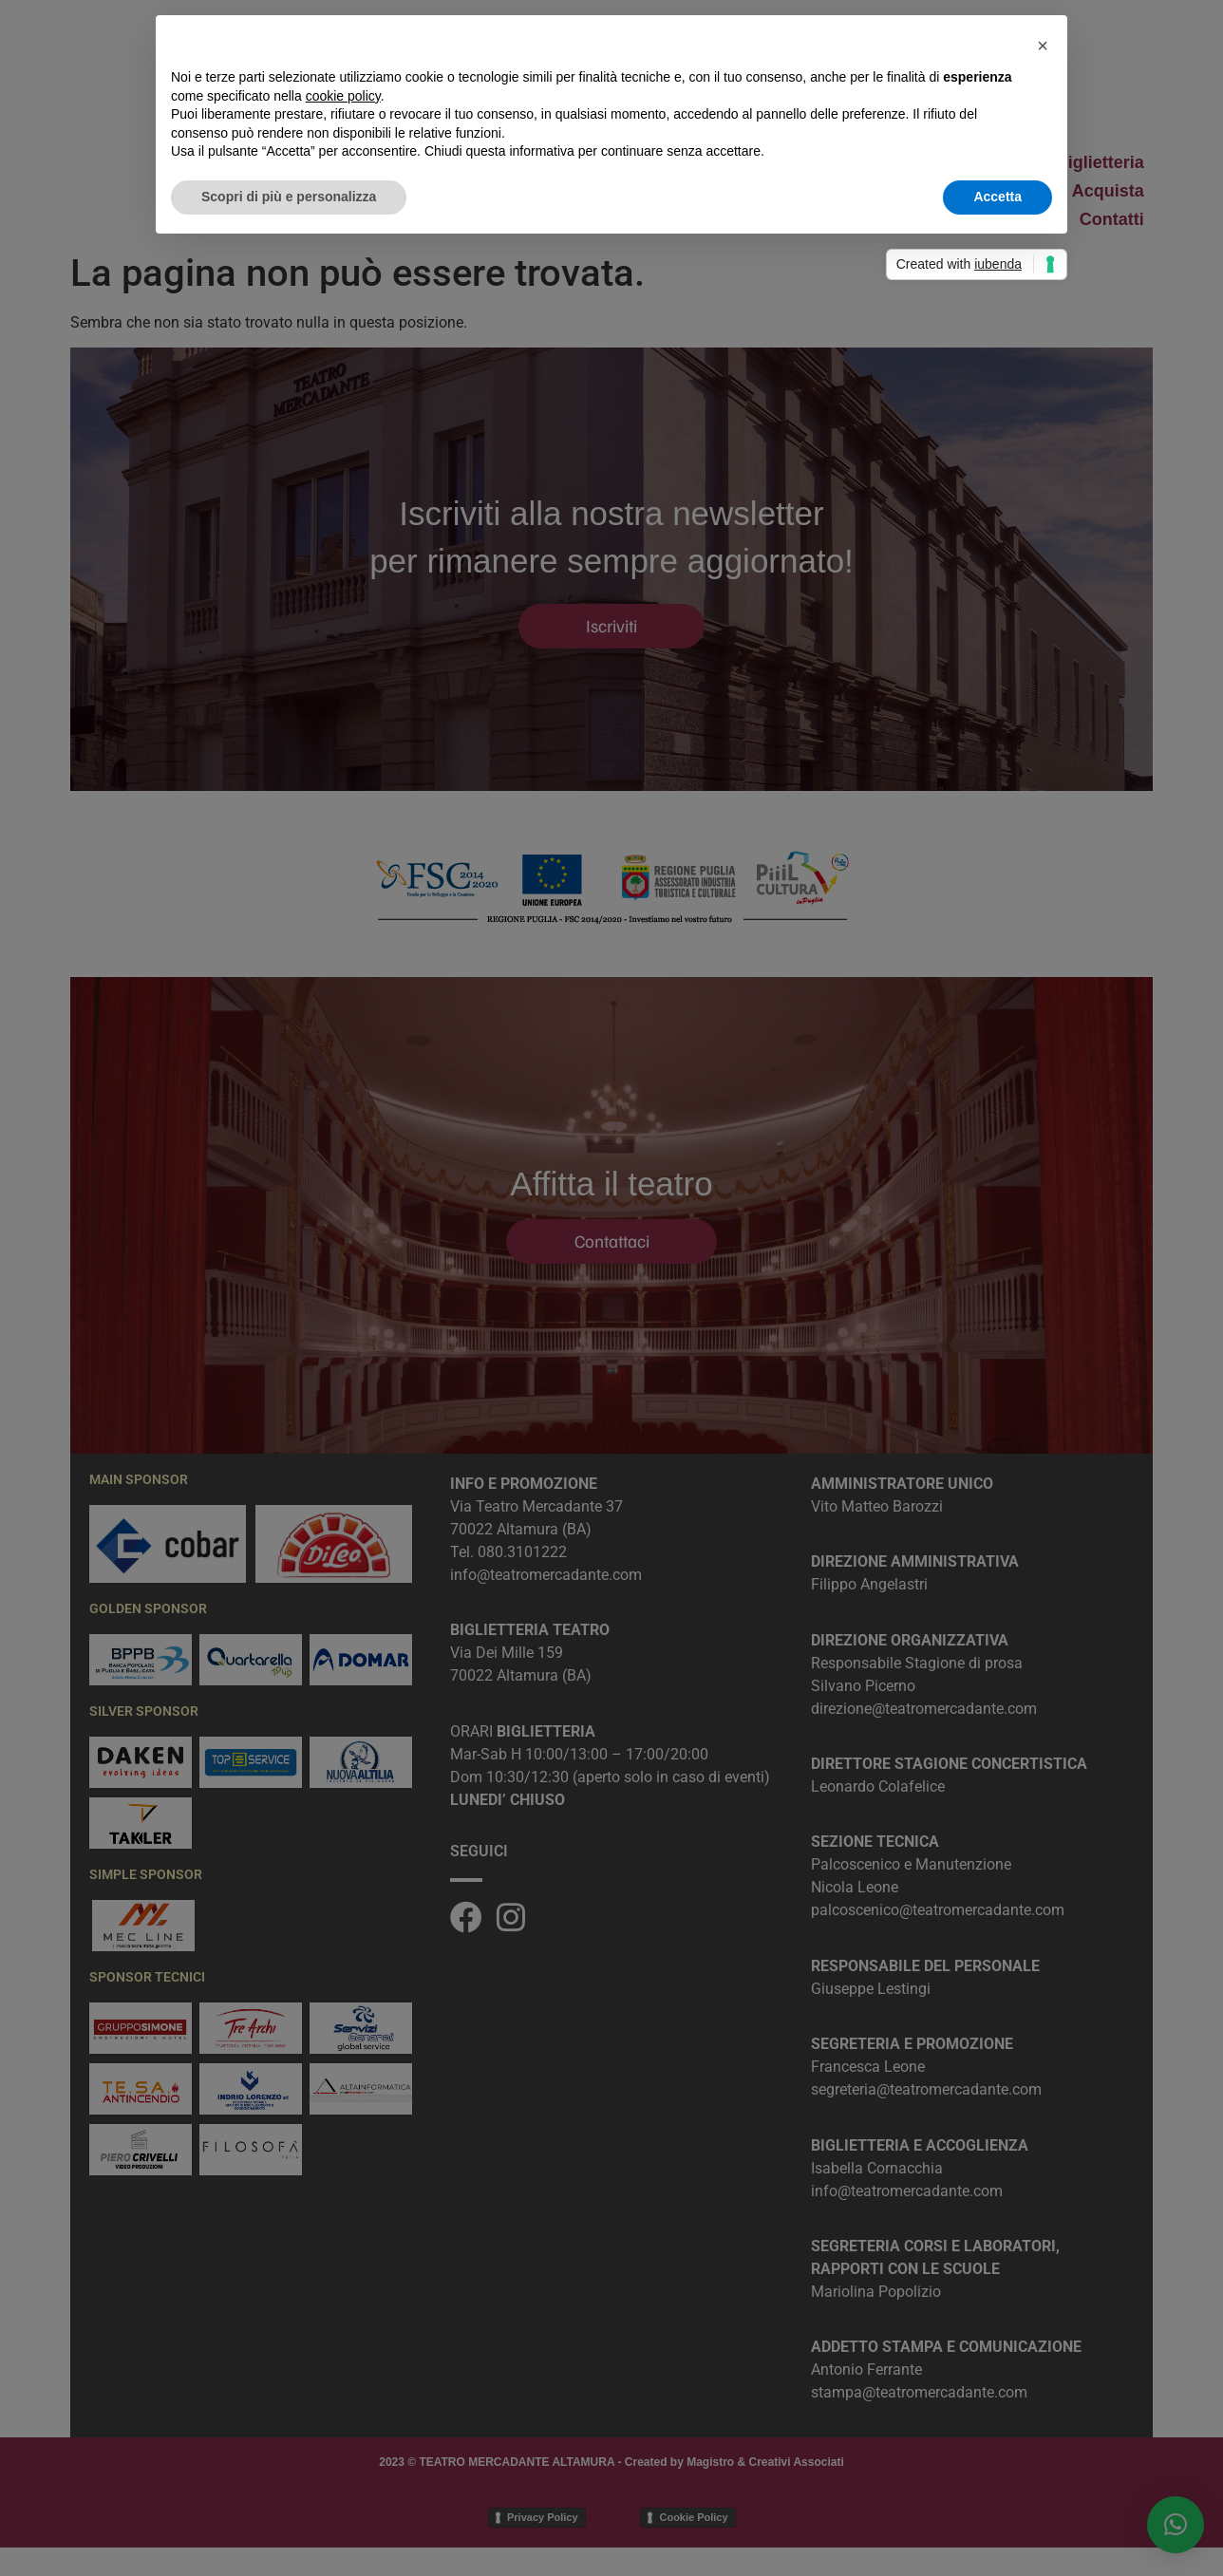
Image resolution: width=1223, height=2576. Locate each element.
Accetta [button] (997, 196)
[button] (1042, 45)
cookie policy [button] (343, 95)
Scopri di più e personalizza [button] (288, 196)
